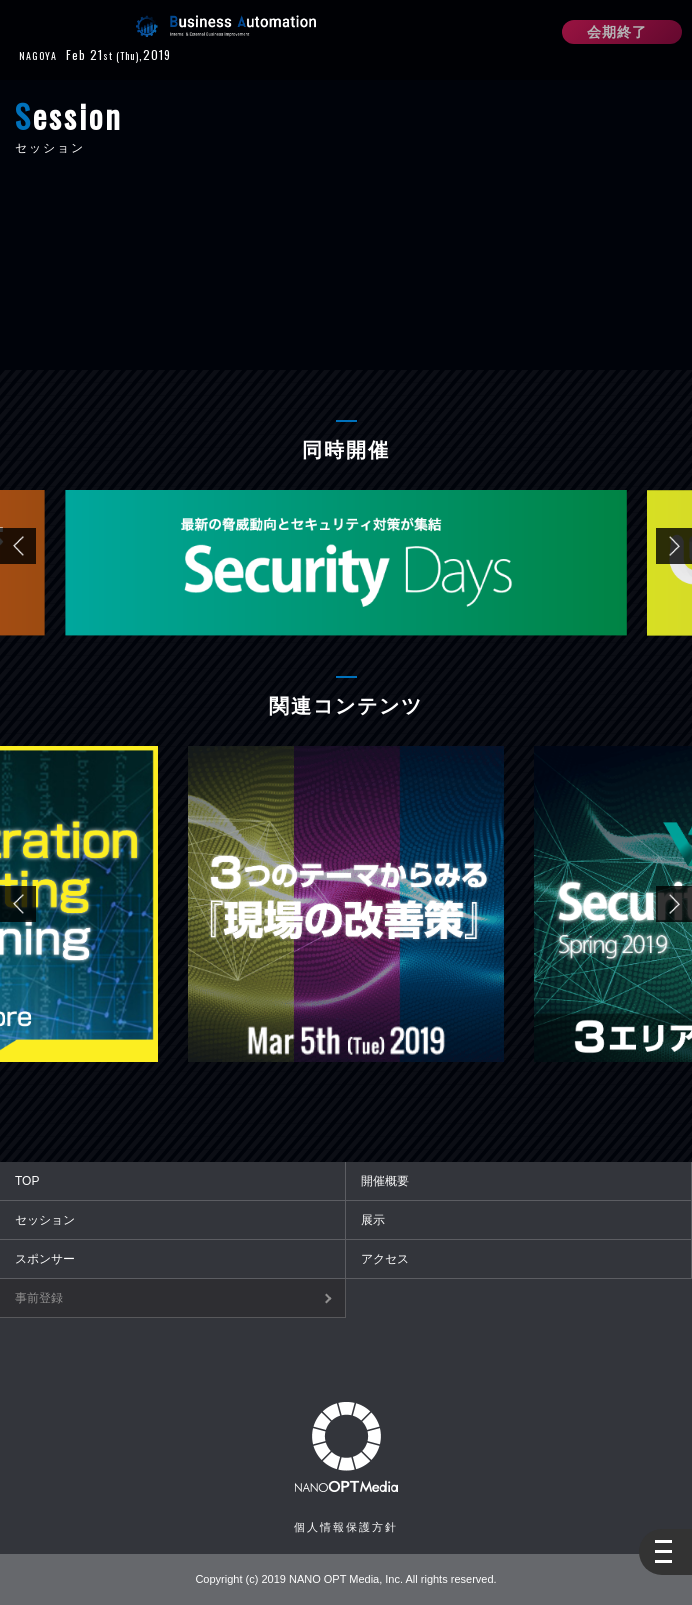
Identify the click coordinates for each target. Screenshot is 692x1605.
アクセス (385, 1259)
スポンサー (45, 1259)
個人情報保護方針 (346, 1527)
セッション (45, 1220)
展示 (373, 1220)
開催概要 (385, 1181)
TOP (27, 1181)
